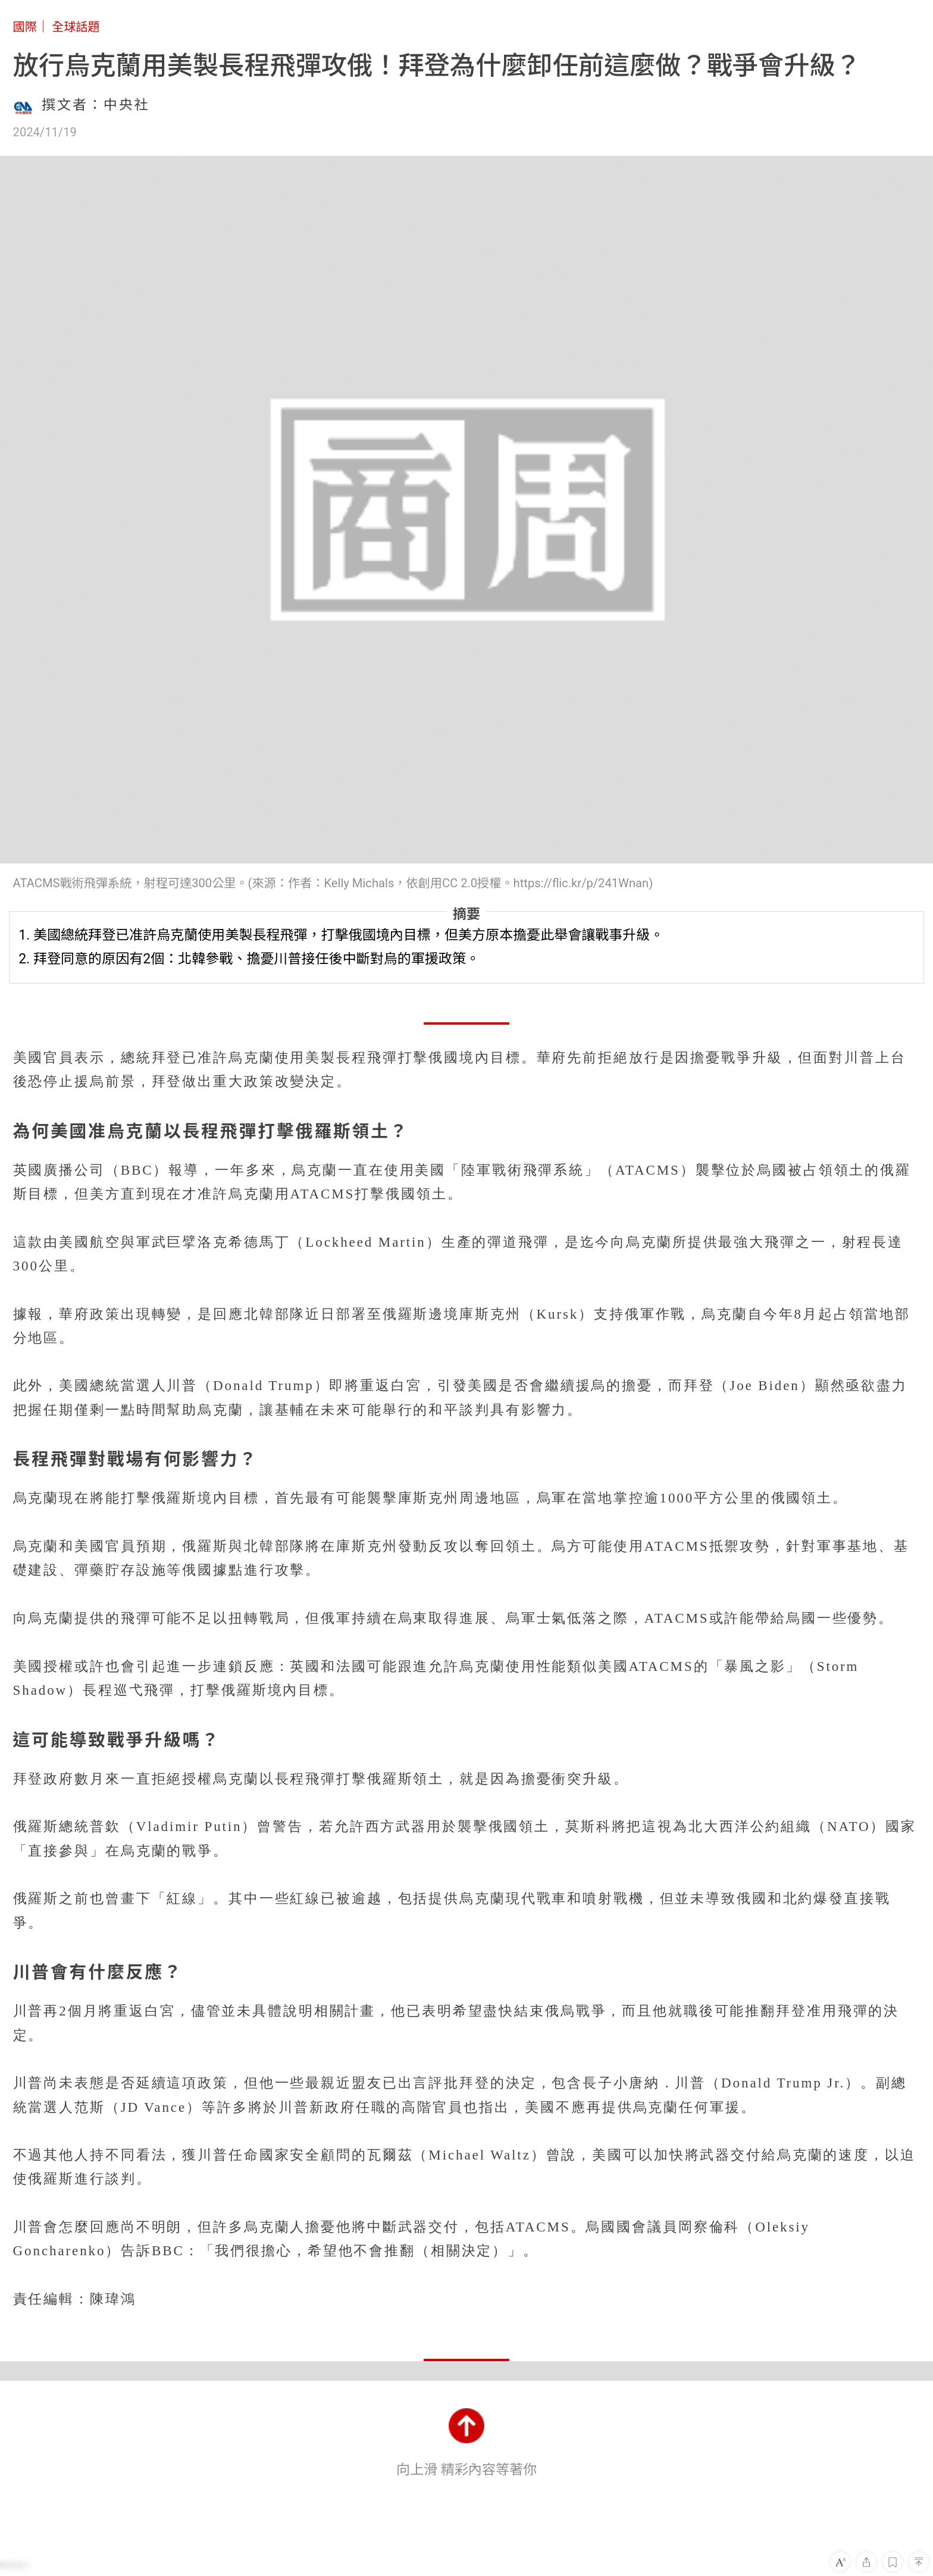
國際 (25, 27)
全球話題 (76, 27)
